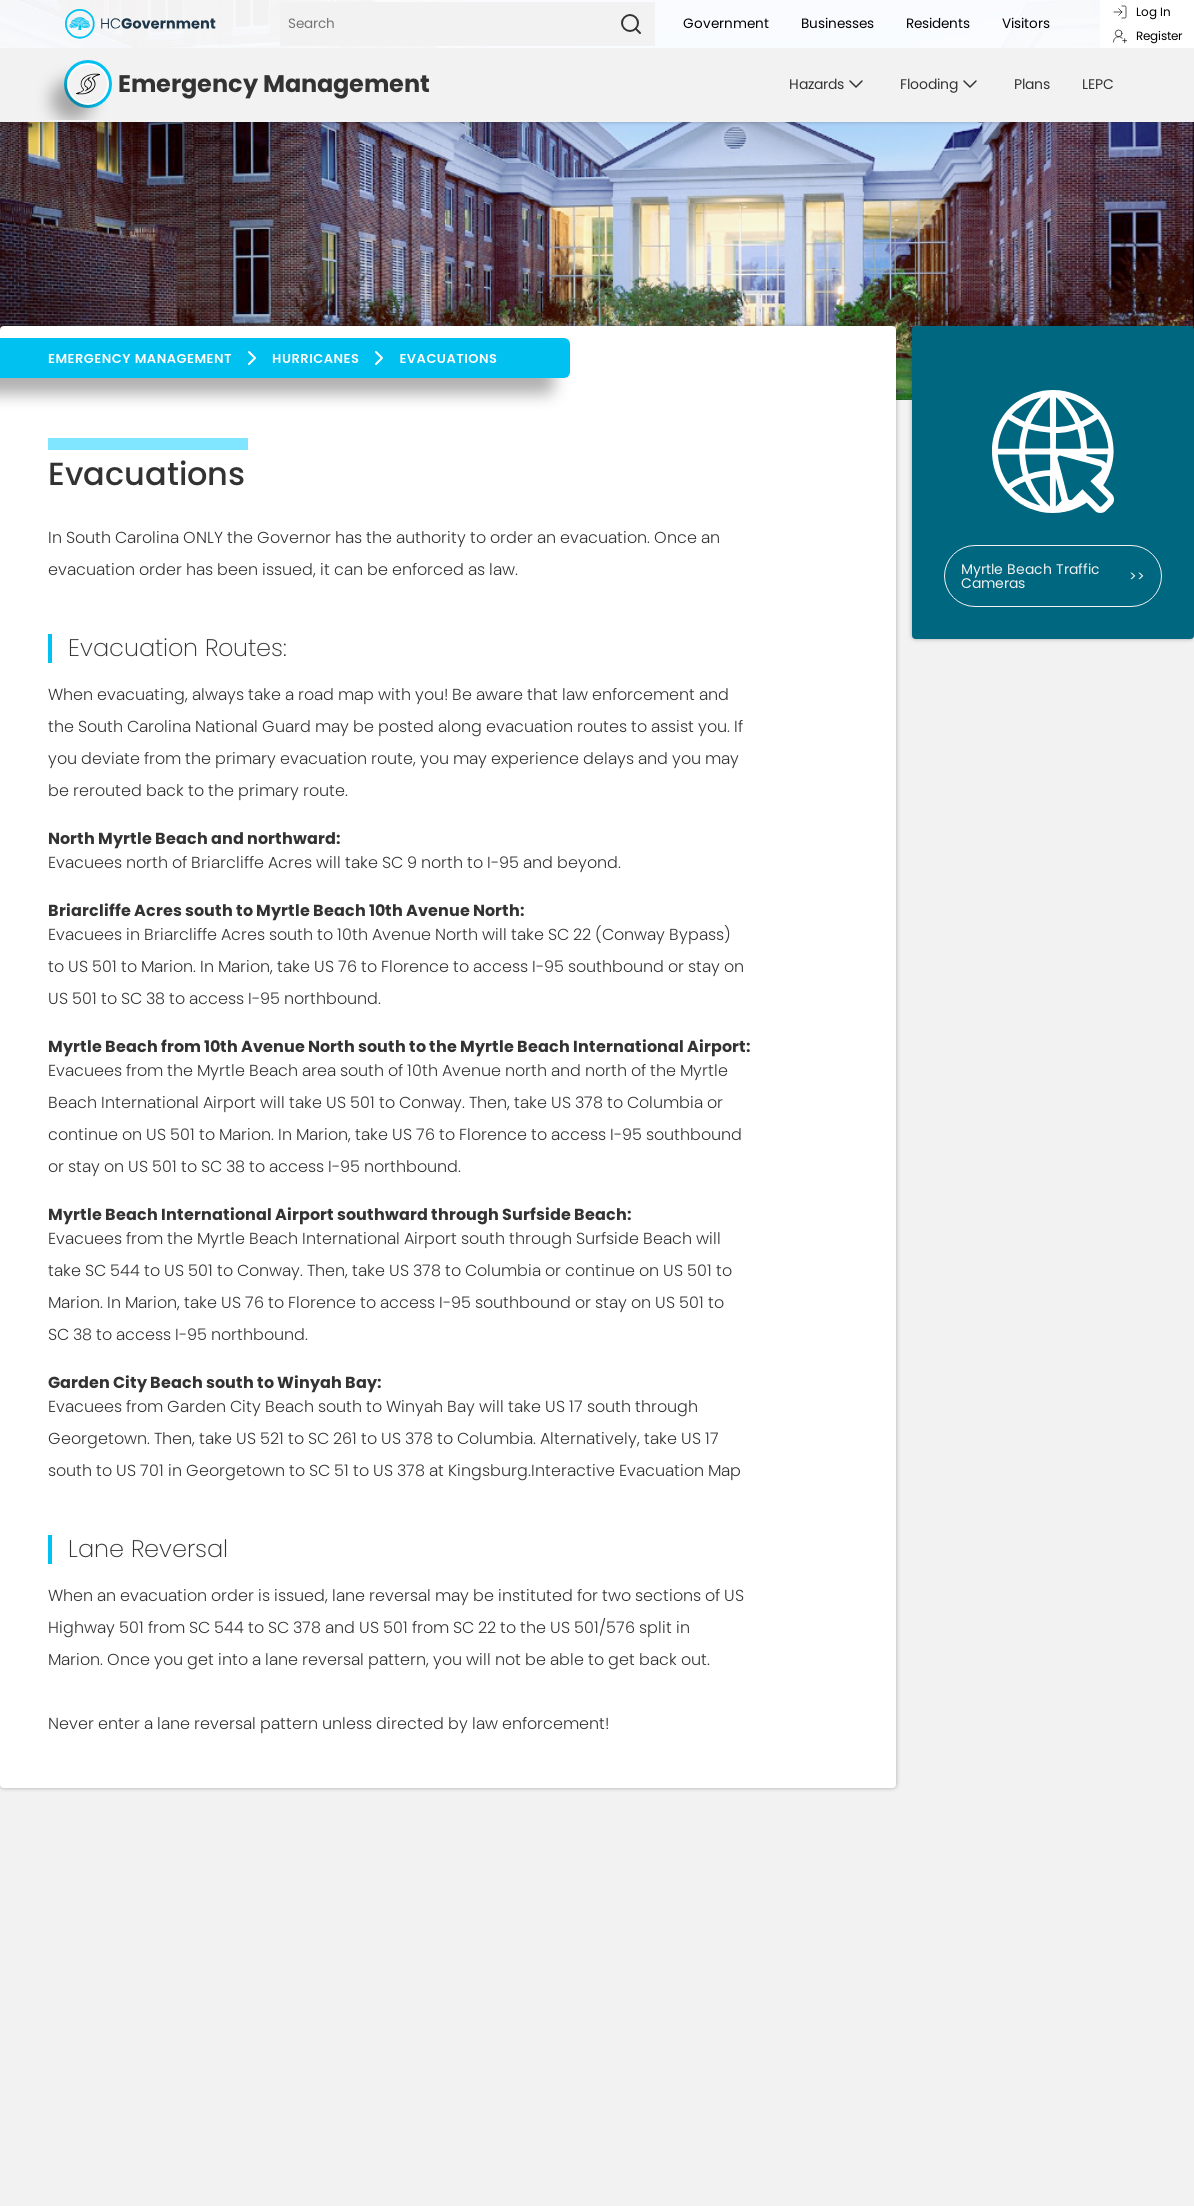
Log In (1141, 11)
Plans (1032, 84)
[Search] (443, 24)
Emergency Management (140, 358)
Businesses (837, 23)
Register (1147, 35)
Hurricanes (315, 358)
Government (726, 23)
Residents (938, 23)
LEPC (1098, 84)
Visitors (1026, 23)
